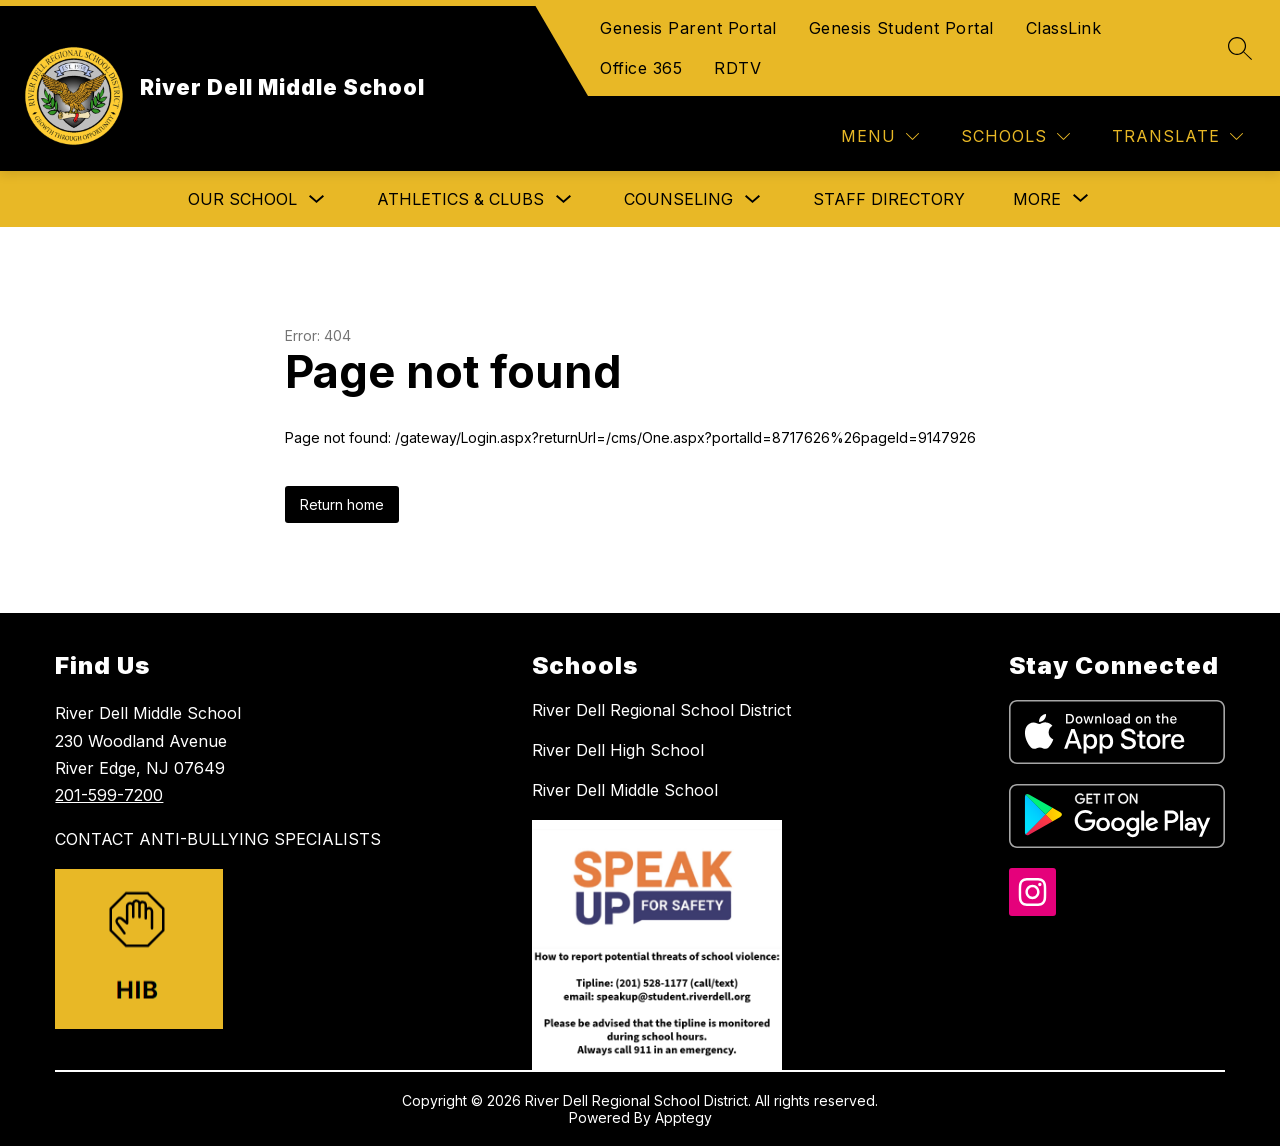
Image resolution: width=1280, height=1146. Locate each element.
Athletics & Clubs (460, 199)
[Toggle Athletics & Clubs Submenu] (564, 199)
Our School (242, 199)
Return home (342, 504)
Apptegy (683, 1117)
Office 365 (641, 68)
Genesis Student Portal (901, 28)
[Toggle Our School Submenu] (317, 199)
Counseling (678, 199)
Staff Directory (889, 199)
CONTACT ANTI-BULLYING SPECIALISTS (218, 839)
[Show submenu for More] (1037, 199)
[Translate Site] (1177, 136)
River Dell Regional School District (661, 710)
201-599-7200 (109, 795)
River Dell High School (618, 750)
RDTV (737, 68)
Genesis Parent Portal (688, 28)
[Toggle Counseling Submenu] (753, 199)
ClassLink (1064, 28)
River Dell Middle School (625, 790)
